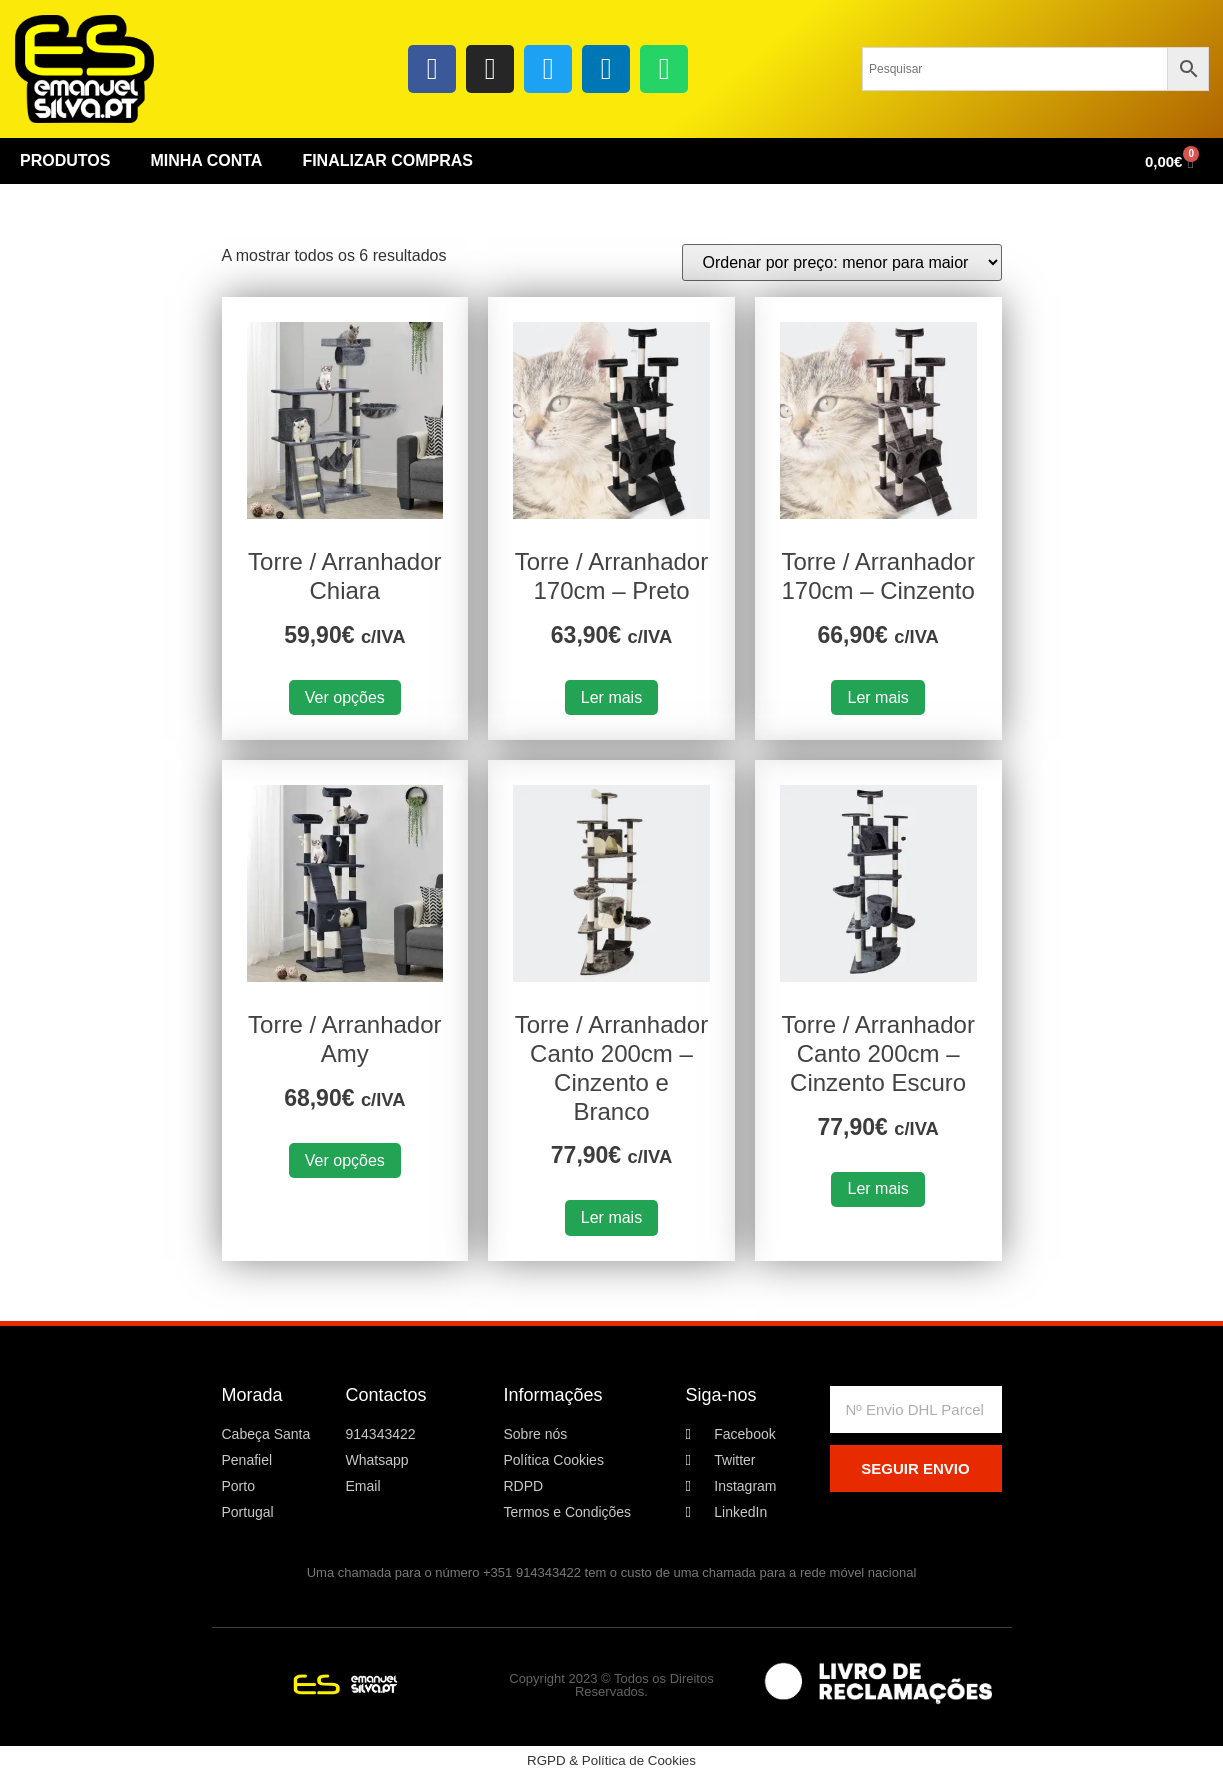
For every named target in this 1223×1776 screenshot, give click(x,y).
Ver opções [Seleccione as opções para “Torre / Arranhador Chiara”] (345, 697)
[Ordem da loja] (842, 262)
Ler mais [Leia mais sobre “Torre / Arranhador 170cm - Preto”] (611, 697)
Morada (252, 1395)
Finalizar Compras (387, 160)
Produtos (65, 160)
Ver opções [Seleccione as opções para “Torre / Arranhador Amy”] (345, 1160)
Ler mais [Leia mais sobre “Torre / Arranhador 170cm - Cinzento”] (877, 697)
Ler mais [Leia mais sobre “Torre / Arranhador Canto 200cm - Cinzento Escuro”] (877, 1188)
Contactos (386, 1395)
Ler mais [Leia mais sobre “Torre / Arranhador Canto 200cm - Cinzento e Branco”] (611, 1217)
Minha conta (206, 160)
